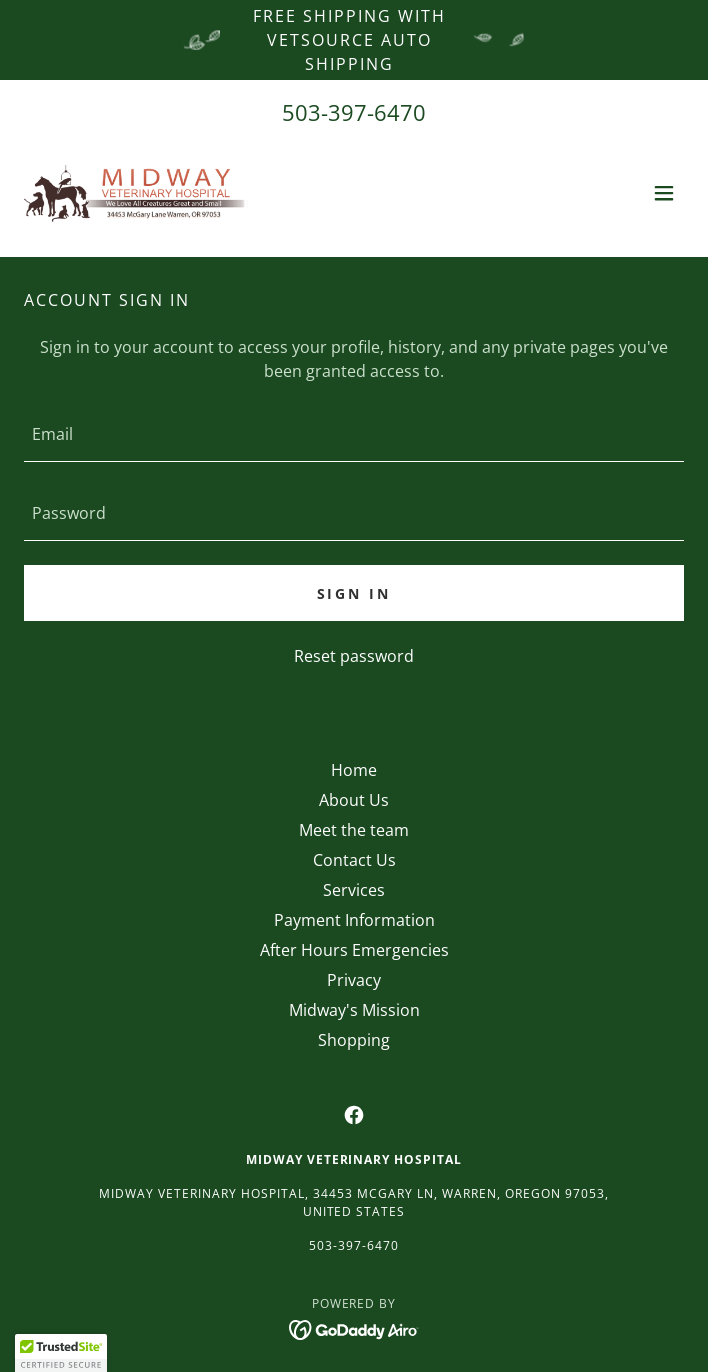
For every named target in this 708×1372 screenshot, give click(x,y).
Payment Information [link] (354, 920)
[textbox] (354, 434)
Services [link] (354, 890)
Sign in (354, 593)
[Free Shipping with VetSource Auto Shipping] (354, 40)
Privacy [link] (354, 980)
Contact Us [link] (354, 860)
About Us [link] (354, 800)
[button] (664, 193)
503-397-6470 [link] (354, 112)
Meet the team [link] (354, 830)
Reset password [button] (354, 656)
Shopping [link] (354, 1040)
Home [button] (354, 770)
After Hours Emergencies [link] (354, 950)
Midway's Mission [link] (354, 1010)
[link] (136, 193)
